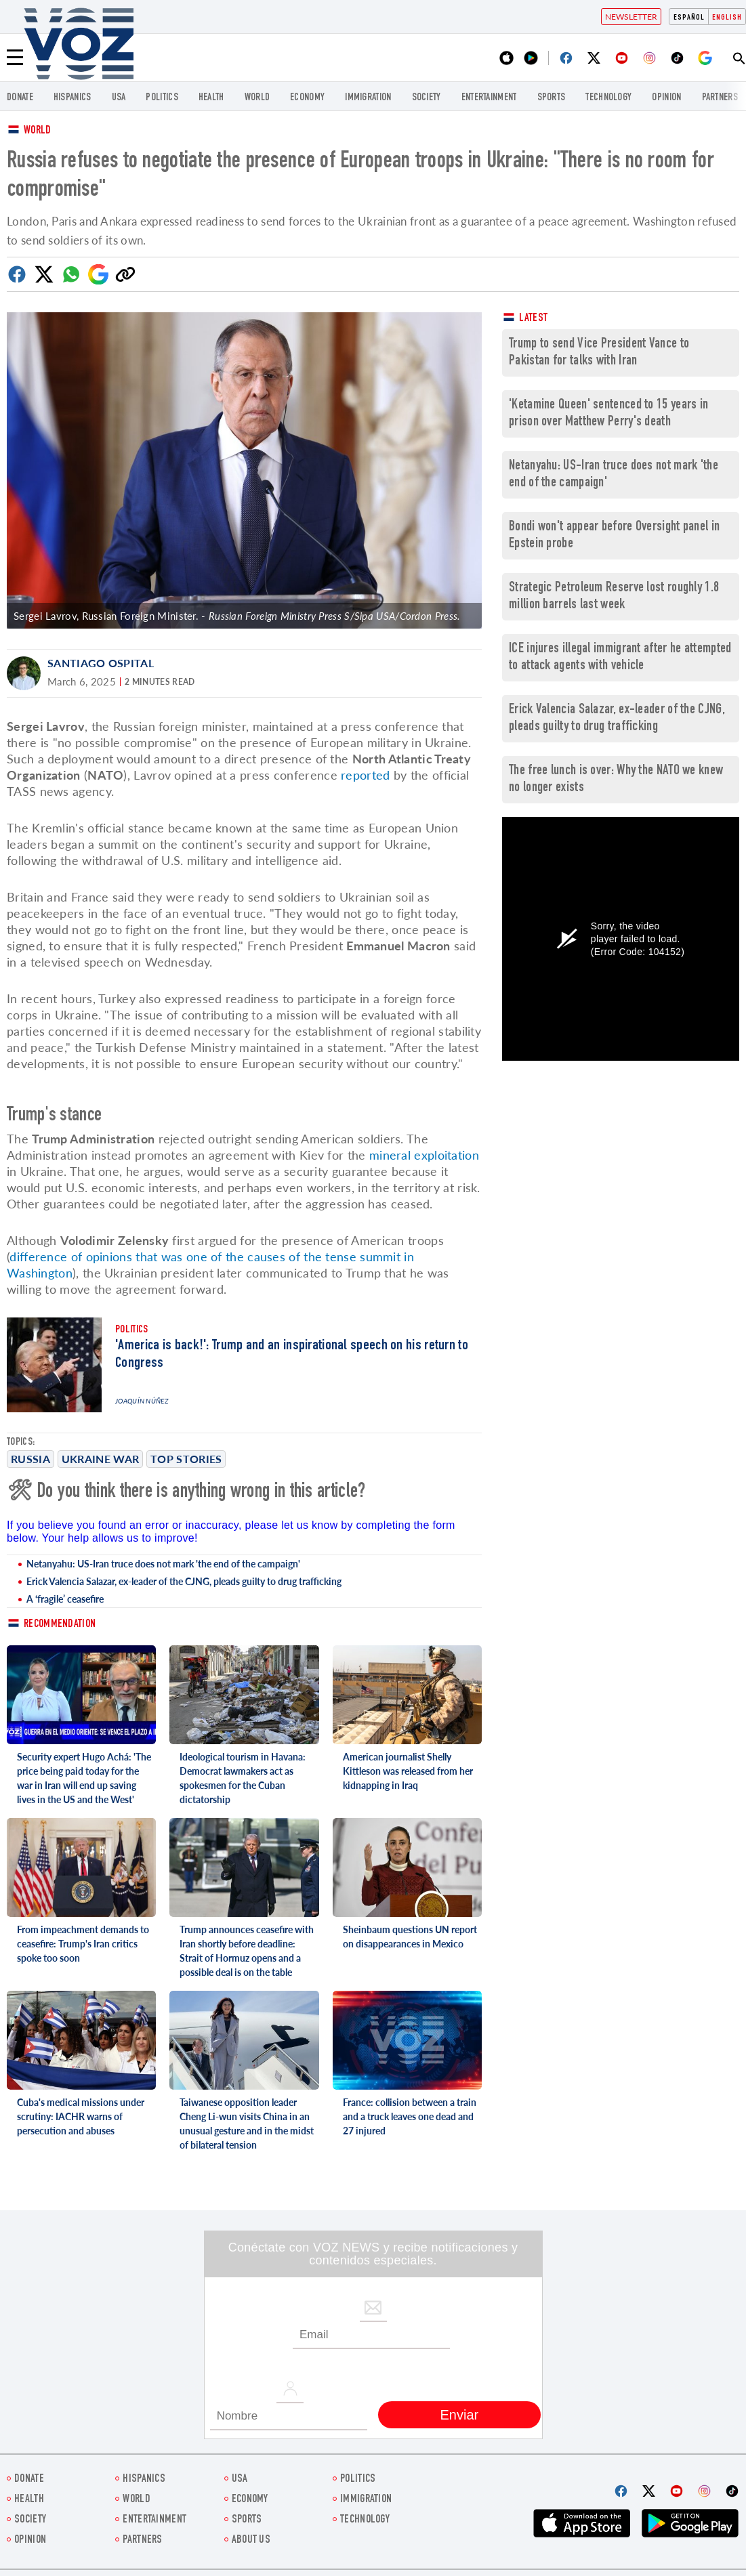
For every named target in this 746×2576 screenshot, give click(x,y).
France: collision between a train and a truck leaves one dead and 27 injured (409, 2116)
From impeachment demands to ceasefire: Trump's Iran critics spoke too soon (83, 1944)
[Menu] (15, 57)
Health (211, 98)
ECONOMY (307, 98)
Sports (551, 98)
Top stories (186, 1458)
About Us (251, 2540)
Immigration (368, 98)
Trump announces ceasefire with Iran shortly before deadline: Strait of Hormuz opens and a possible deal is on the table (247, 1951)
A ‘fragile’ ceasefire (65, 1599)
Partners (720, 98)
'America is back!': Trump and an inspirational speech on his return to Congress (291, 1354)
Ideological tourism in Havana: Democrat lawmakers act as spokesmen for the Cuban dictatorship (243, 1778)
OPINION (666, 98)
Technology (608, 98)
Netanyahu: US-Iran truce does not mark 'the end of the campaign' (163, 1563)
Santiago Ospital (100, 662)
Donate (20, 98)
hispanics (72, 98)
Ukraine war (100, 1458)
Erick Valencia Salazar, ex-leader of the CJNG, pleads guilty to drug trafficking (183, 1581)
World (37, 131)
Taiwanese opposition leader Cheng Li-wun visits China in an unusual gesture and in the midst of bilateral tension (247, 2123)
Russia (30, 1458)
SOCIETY (426, 98)
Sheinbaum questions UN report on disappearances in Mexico (410, 1936)
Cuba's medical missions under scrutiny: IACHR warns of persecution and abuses (80, 2116)
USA (119, 98)
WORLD (257, 98)
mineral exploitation (424, 1154)
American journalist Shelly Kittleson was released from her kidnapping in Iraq (408, 1771)
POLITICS (162, 98)
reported (365, 774)
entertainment (489, 98)
